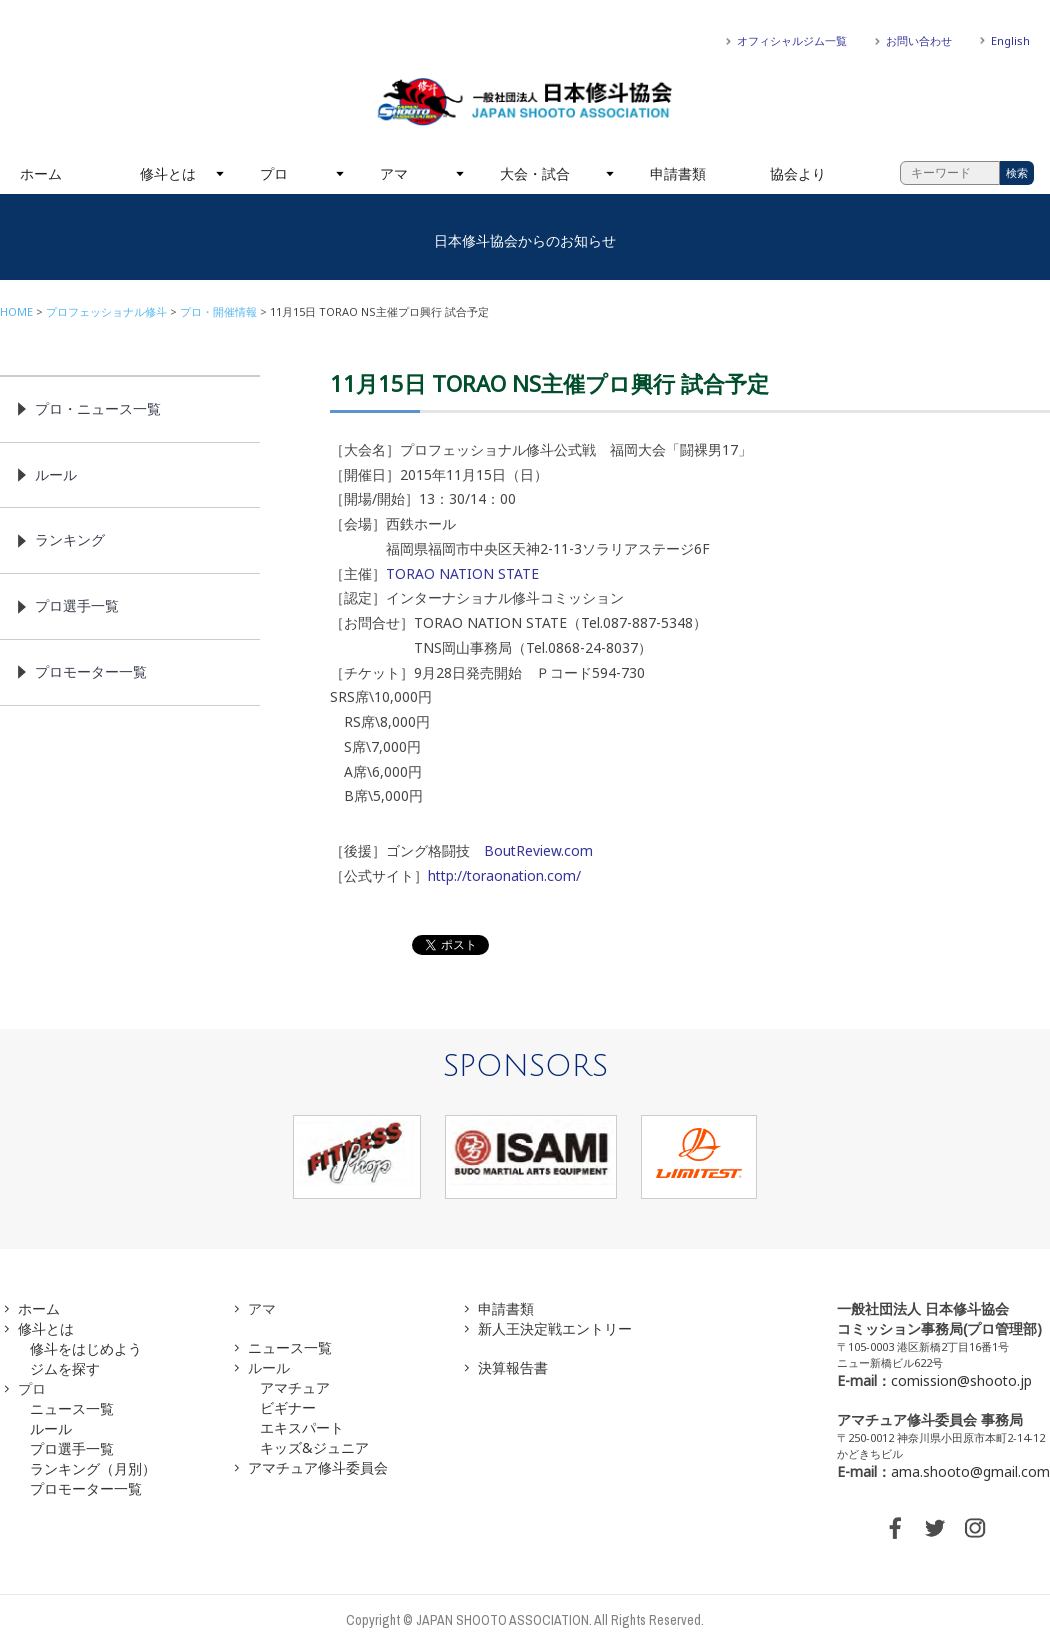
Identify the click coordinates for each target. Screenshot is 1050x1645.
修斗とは (168, 173)
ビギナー (288, 1407)
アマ (394, 173)
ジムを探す (65, 1368)
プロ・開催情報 (218, 311)
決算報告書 (513, 1367)
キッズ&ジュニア (314, 1447)
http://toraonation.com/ (504, 875)
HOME (16, 311)
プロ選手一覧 (77, 605)
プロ (274, 173)
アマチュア (295, 1387)
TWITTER (935, 1528)
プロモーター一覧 (91, 671)
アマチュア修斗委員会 (318, 1467)
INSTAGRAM (975, 1528)
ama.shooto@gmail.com (970, 1471)
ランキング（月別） (93, 1468)
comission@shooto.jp (961, 1380)
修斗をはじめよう (86, 1348)
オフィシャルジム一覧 (792, 40)
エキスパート (302, 1427)
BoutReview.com (538, 850)
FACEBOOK (895, 1528)
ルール (56, 474)
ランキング (70, 539)
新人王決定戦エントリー (555, 1328)
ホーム (41, 173)
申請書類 (678, 173)
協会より (798, 173)
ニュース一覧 (72, 1408)
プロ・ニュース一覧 (98, 408)
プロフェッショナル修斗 (106, 311)
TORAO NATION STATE (462, 573)
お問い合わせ (919, 40)
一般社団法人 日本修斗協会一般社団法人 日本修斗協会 (525, 102)
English (1010, 40)
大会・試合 (535, 173)
